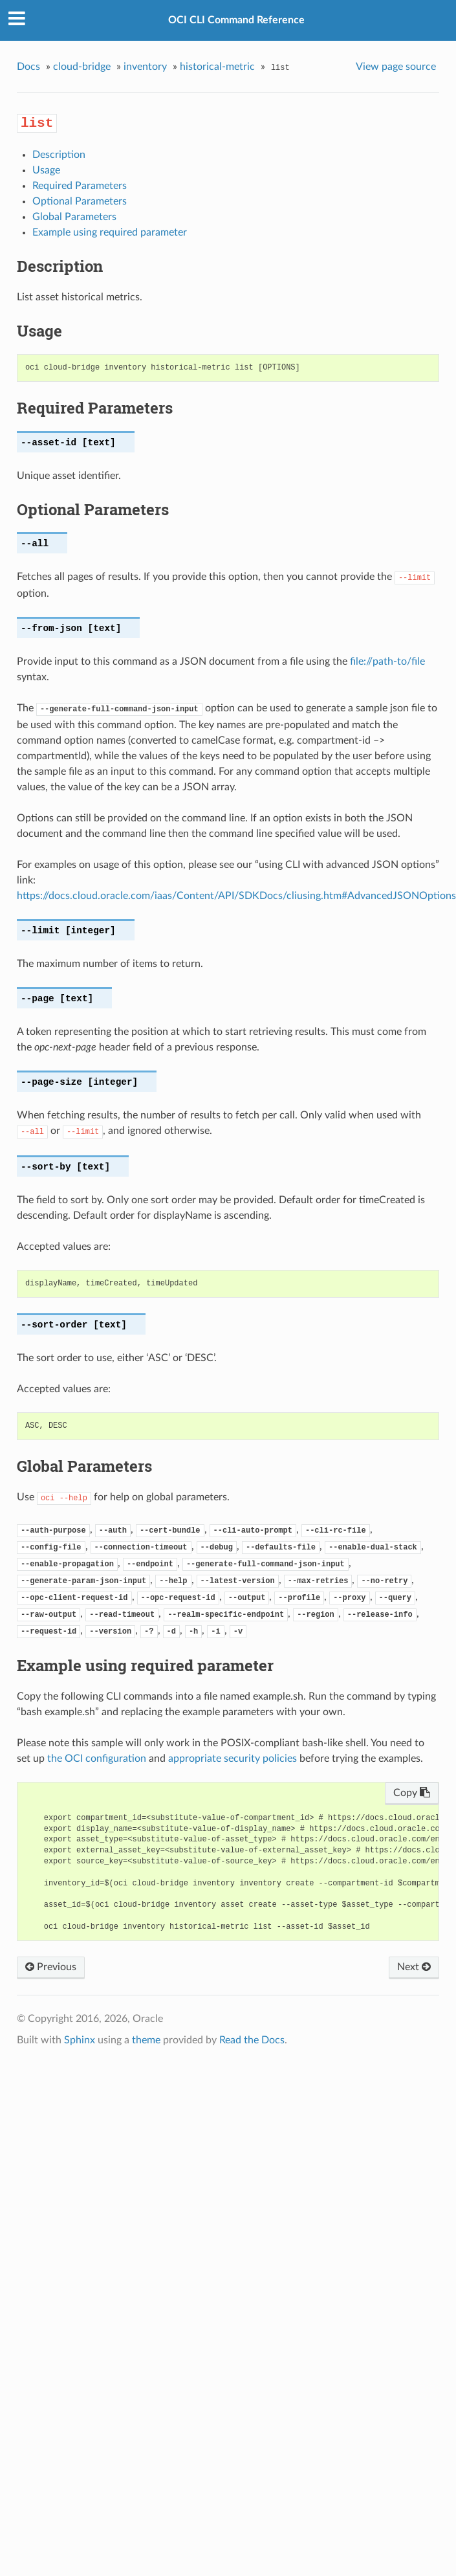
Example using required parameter (109, 232)
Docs (28, 66)
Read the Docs (252, 2040)
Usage (46, 170)
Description (58, 155)
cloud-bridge (82, 66)
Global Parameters (74, 217)
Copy (411, 1793)
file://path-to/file (387, 661)
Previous (50, 1967)
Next (414, 1967)
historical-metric (217, 66)
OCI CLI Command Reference (236, 20)
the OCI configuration (96, 1758)
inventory (145, 66)
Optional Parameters (79, 201)
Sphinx (79, 2040)
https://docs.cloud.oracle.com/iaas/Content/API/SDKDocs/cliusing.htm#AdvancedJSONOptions (236, 896)
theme (146, 2040)
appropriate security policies (232, 1758)
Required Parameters (79, 186)
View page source (396, 66)
